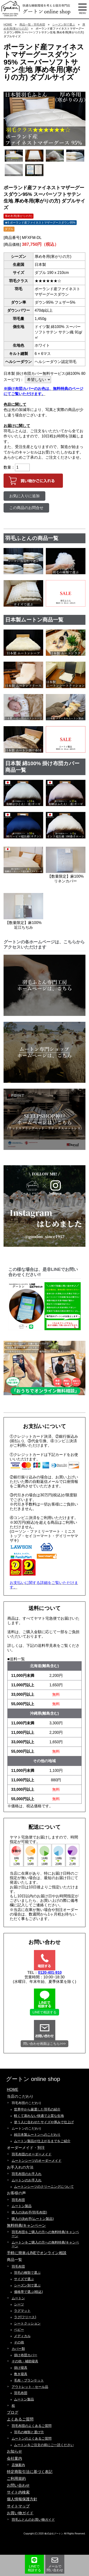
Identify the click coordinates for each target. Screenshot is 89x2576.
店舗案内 (18, 2465)
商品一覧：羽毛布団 (32, 24)
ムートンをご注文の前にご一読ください (44, 2445)
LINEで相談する (44, 2012)
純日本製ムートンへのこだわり (37, 2134)
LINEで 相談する (34, 2564)
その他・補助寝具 (25, 2361)
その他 (19, 2342)
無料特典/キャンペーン (26, 2225)
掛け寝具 (20, 2367)
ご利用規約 (16, 2479)
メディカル (22, 2336)
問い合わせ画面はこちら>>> (44, 2043)
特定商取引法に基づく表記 (29, 2472)
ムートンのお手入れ (27, 2180)
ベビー (19, 2329)
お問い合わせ (18, 2485)
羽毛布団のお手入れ (27, 2174)
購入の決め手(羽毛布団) (29, 2212)
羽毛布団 (18, 2200)
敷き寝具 (20, 2374)
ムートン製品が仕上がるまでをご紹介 (42, 2141)
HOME (8, 24)
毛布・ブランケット (29, 2380)
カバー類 (18, 2349)
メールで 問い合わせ (55, 2564)
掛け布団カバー (25, 2355)
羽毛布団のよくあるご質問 (32, 2426)
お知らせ (14, 2451)
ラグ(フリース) (25, 2317)
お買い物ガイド (20, 2513)
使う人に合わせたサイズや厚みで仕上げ (44, 2122)
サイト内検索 (18, 2492)
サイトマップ (18, 2506)
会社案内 (14, 2458)
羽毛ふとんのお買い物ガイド (33, 2519)
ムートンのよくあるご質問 (32, 2438)
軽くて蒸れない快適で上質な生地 (39, 2116)
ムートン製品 (22, 2206)
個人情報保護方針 (22, 2499)
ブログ (12, 2412)
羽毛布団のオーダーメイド (32, 2154)
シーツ (19, 2304)
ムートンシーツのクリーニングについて (44, 2186)
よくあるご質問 (20, 2419)
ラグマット (22, 2311)
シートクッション (27, 2323)
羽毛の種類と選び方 (29, 2432)
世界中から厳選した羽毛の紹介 (37, 2109)
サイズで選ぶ (24, 2279)
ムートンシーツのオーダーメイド (36, 2160)
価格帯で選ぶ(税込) (28, 2292)
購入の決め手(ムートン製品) (33, 2219)
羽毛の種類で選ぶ (27, 2272)
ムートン (18, 2298)
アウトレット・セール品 (30, 2387)
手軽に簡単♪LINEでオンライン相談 (37, 2253)
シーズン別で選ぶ (63, 24)
